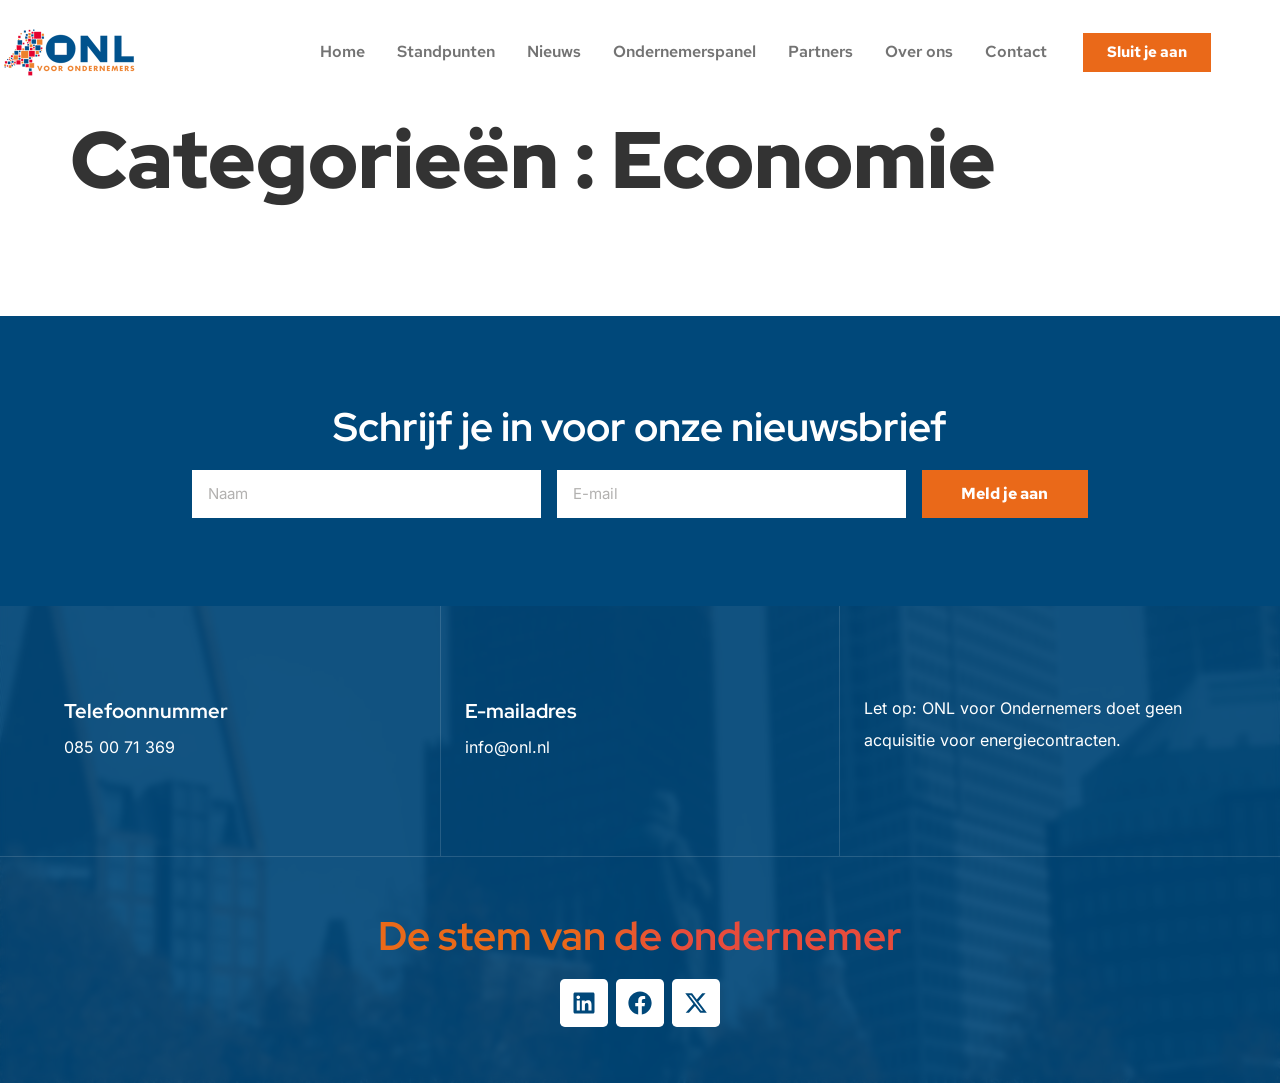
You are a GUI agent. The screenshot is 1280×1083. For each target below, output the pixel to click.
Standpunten (446, 51)
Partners (820, 51)
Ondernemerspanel (684, 51)
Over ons (919, 51)
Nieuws (554, 51)
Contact (1016, 51)
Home (342, 51)
